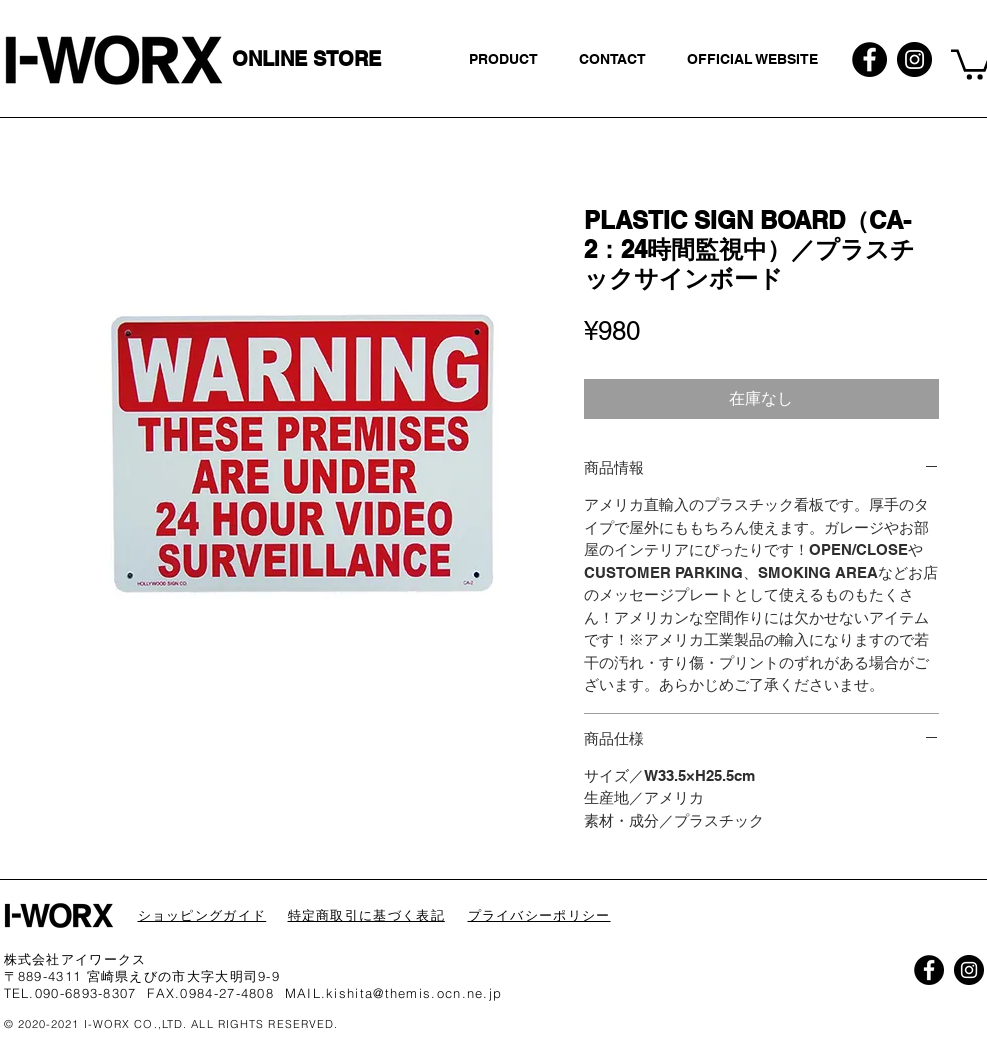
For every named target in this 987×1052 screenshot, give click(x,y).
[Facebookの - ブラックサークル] (869, 59)
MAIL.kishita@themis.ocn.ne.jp (394, 993)
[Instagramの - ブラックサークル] (914, 59)
